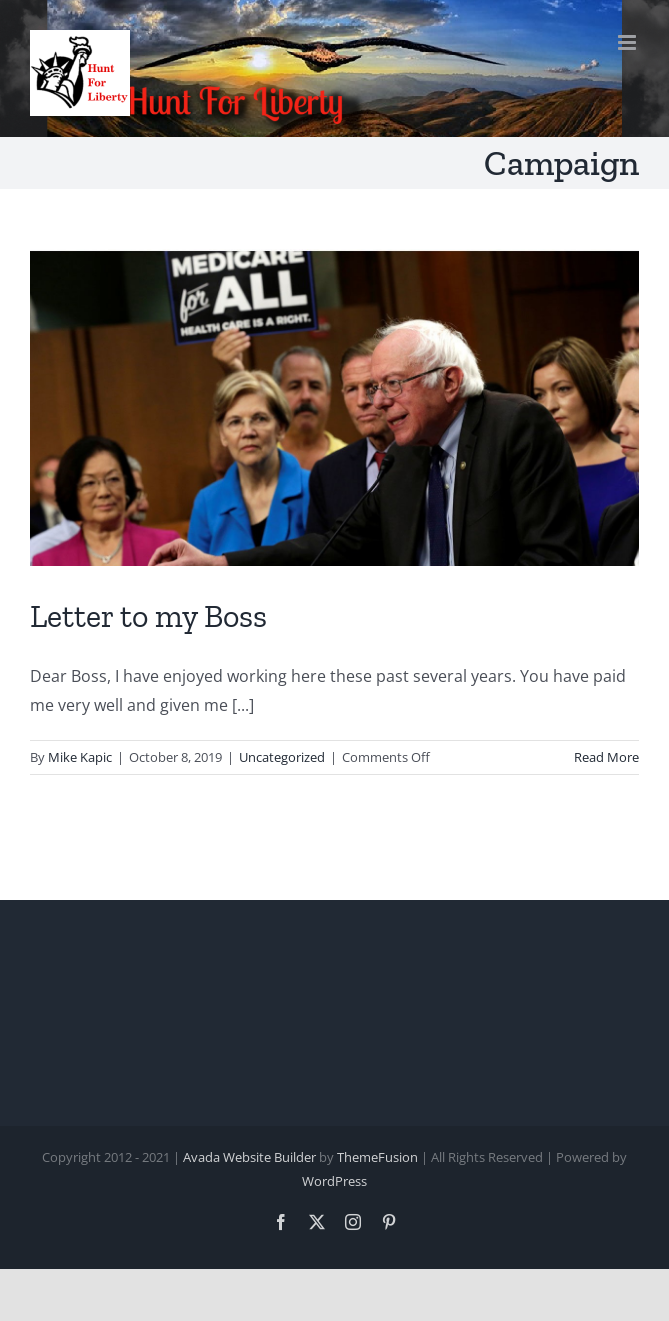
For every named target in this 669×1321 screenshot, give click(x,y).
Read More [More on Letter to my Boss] (606, 757)
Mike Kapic (80, 757)
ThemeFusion (377, 1157)
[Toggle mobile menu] (628, 42)
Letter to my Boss (148, 616)
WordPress (334, 1181)
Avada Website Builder (249, 1157)
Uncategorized (282, 757)
